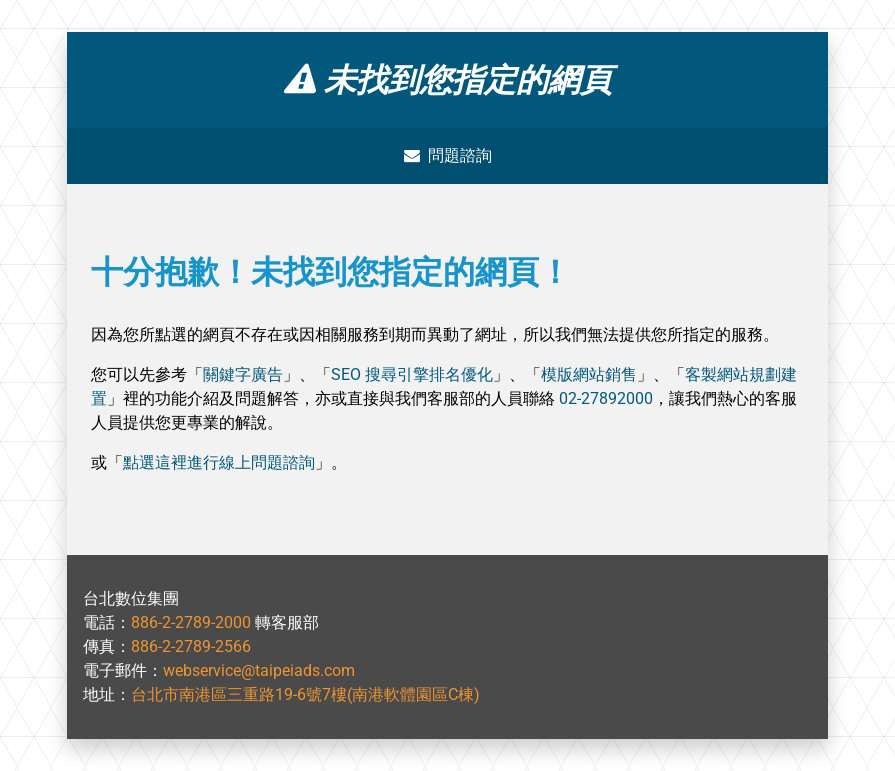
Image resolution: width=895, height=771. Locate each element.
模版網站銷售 (589, 374)
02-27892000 (606, 398)
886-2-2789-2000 (191, 622)
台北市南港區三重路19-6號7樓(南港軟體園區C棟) (305, 694)
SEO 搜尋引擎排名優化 (412, 374)
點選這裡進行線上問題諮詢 (219, 462)
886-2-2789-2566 (191, 646)
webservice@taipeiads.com (259, 670)
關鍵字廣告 (243, 374)
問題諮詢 (448, 155)
